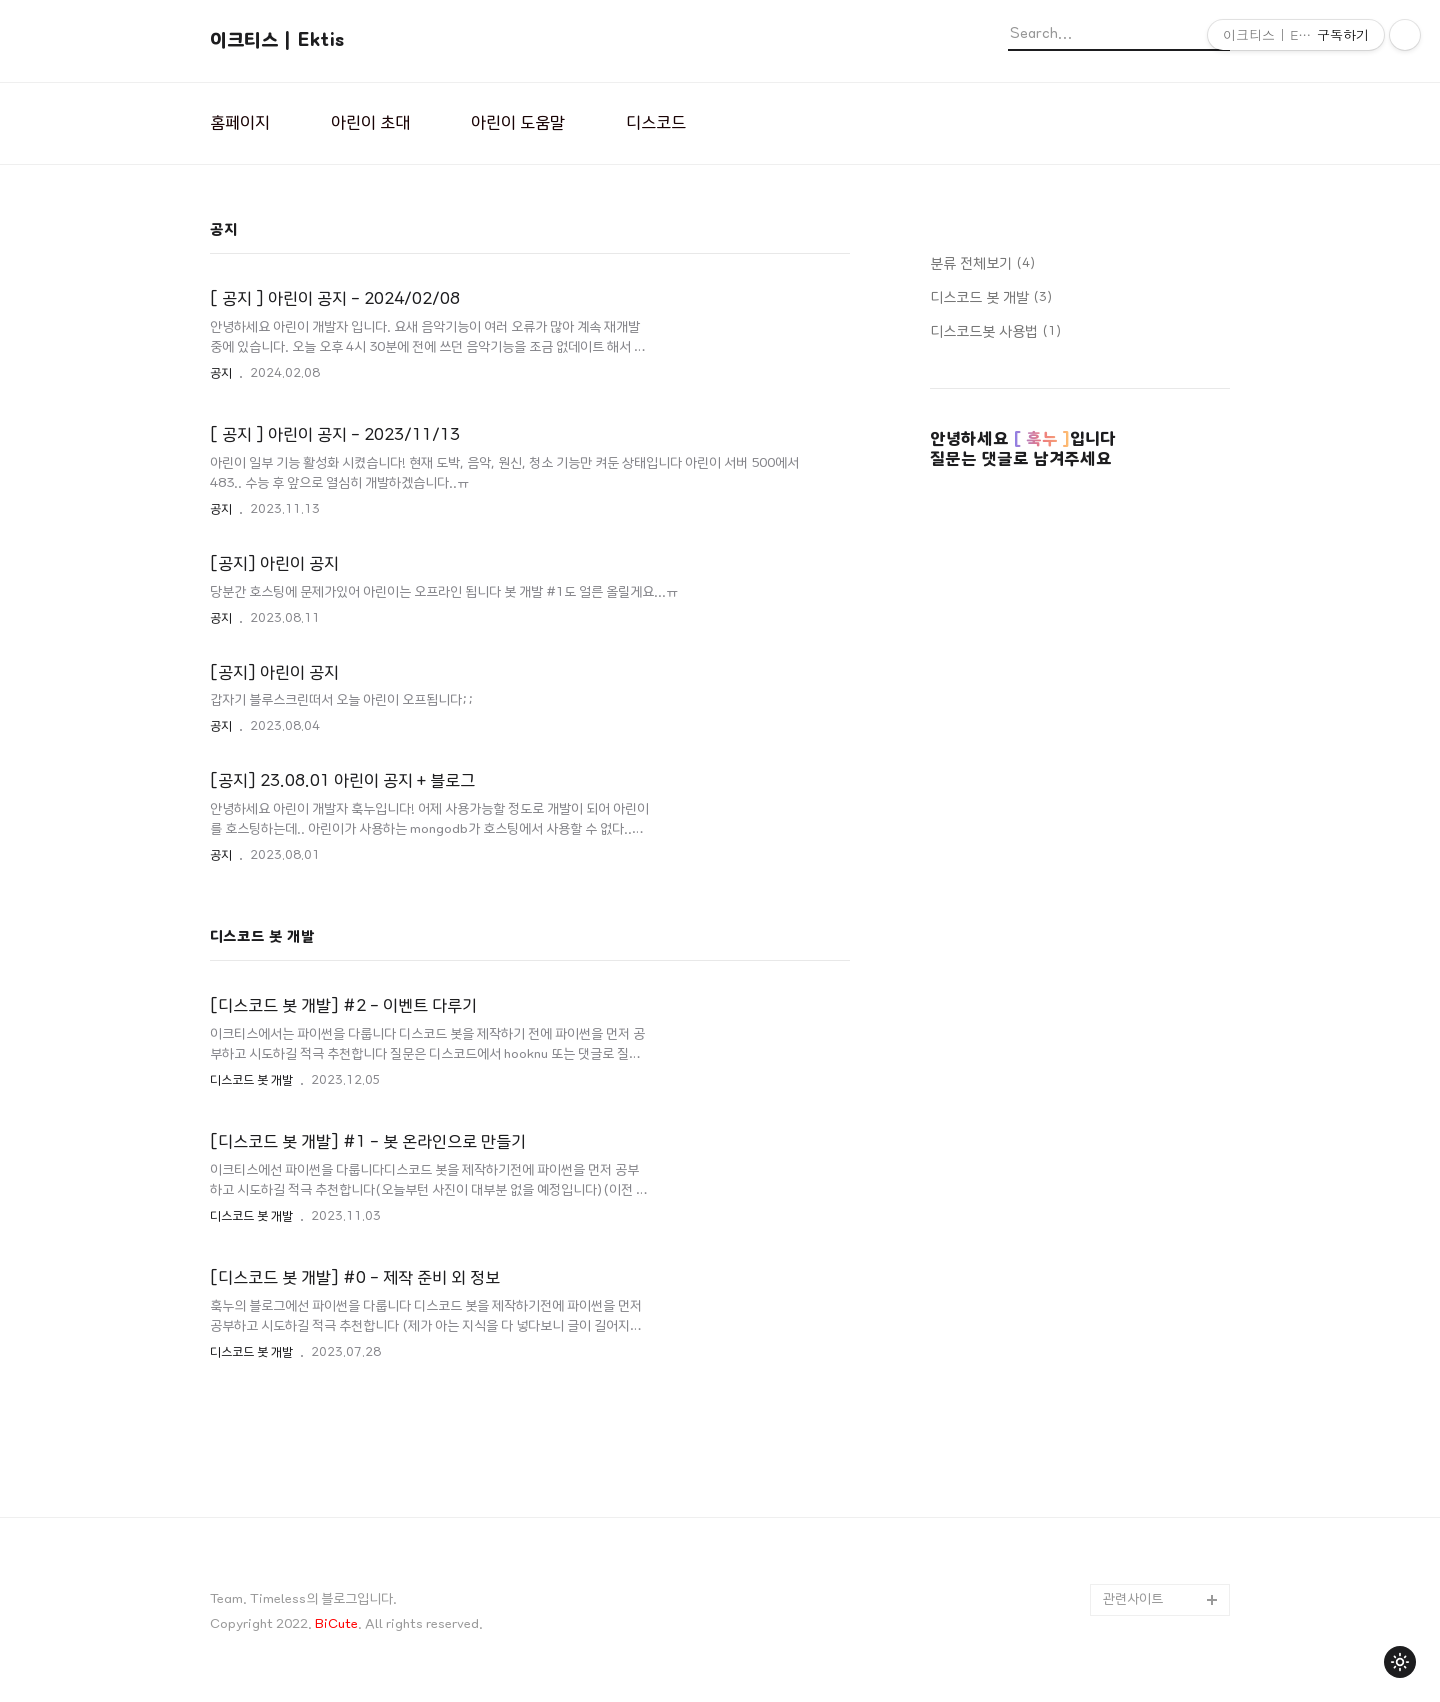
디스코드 (656, 123)
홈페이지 (240, 123)
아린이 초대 (370, 123)
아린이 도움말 (518, 123)
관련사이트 (1133, 1599)
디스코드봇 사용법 (995, 332)
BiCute (336, 1624)
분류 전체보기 (982, 264)
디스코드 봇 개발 (251, 1080)
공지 (221, 373)
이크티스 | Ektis (277, 40)
